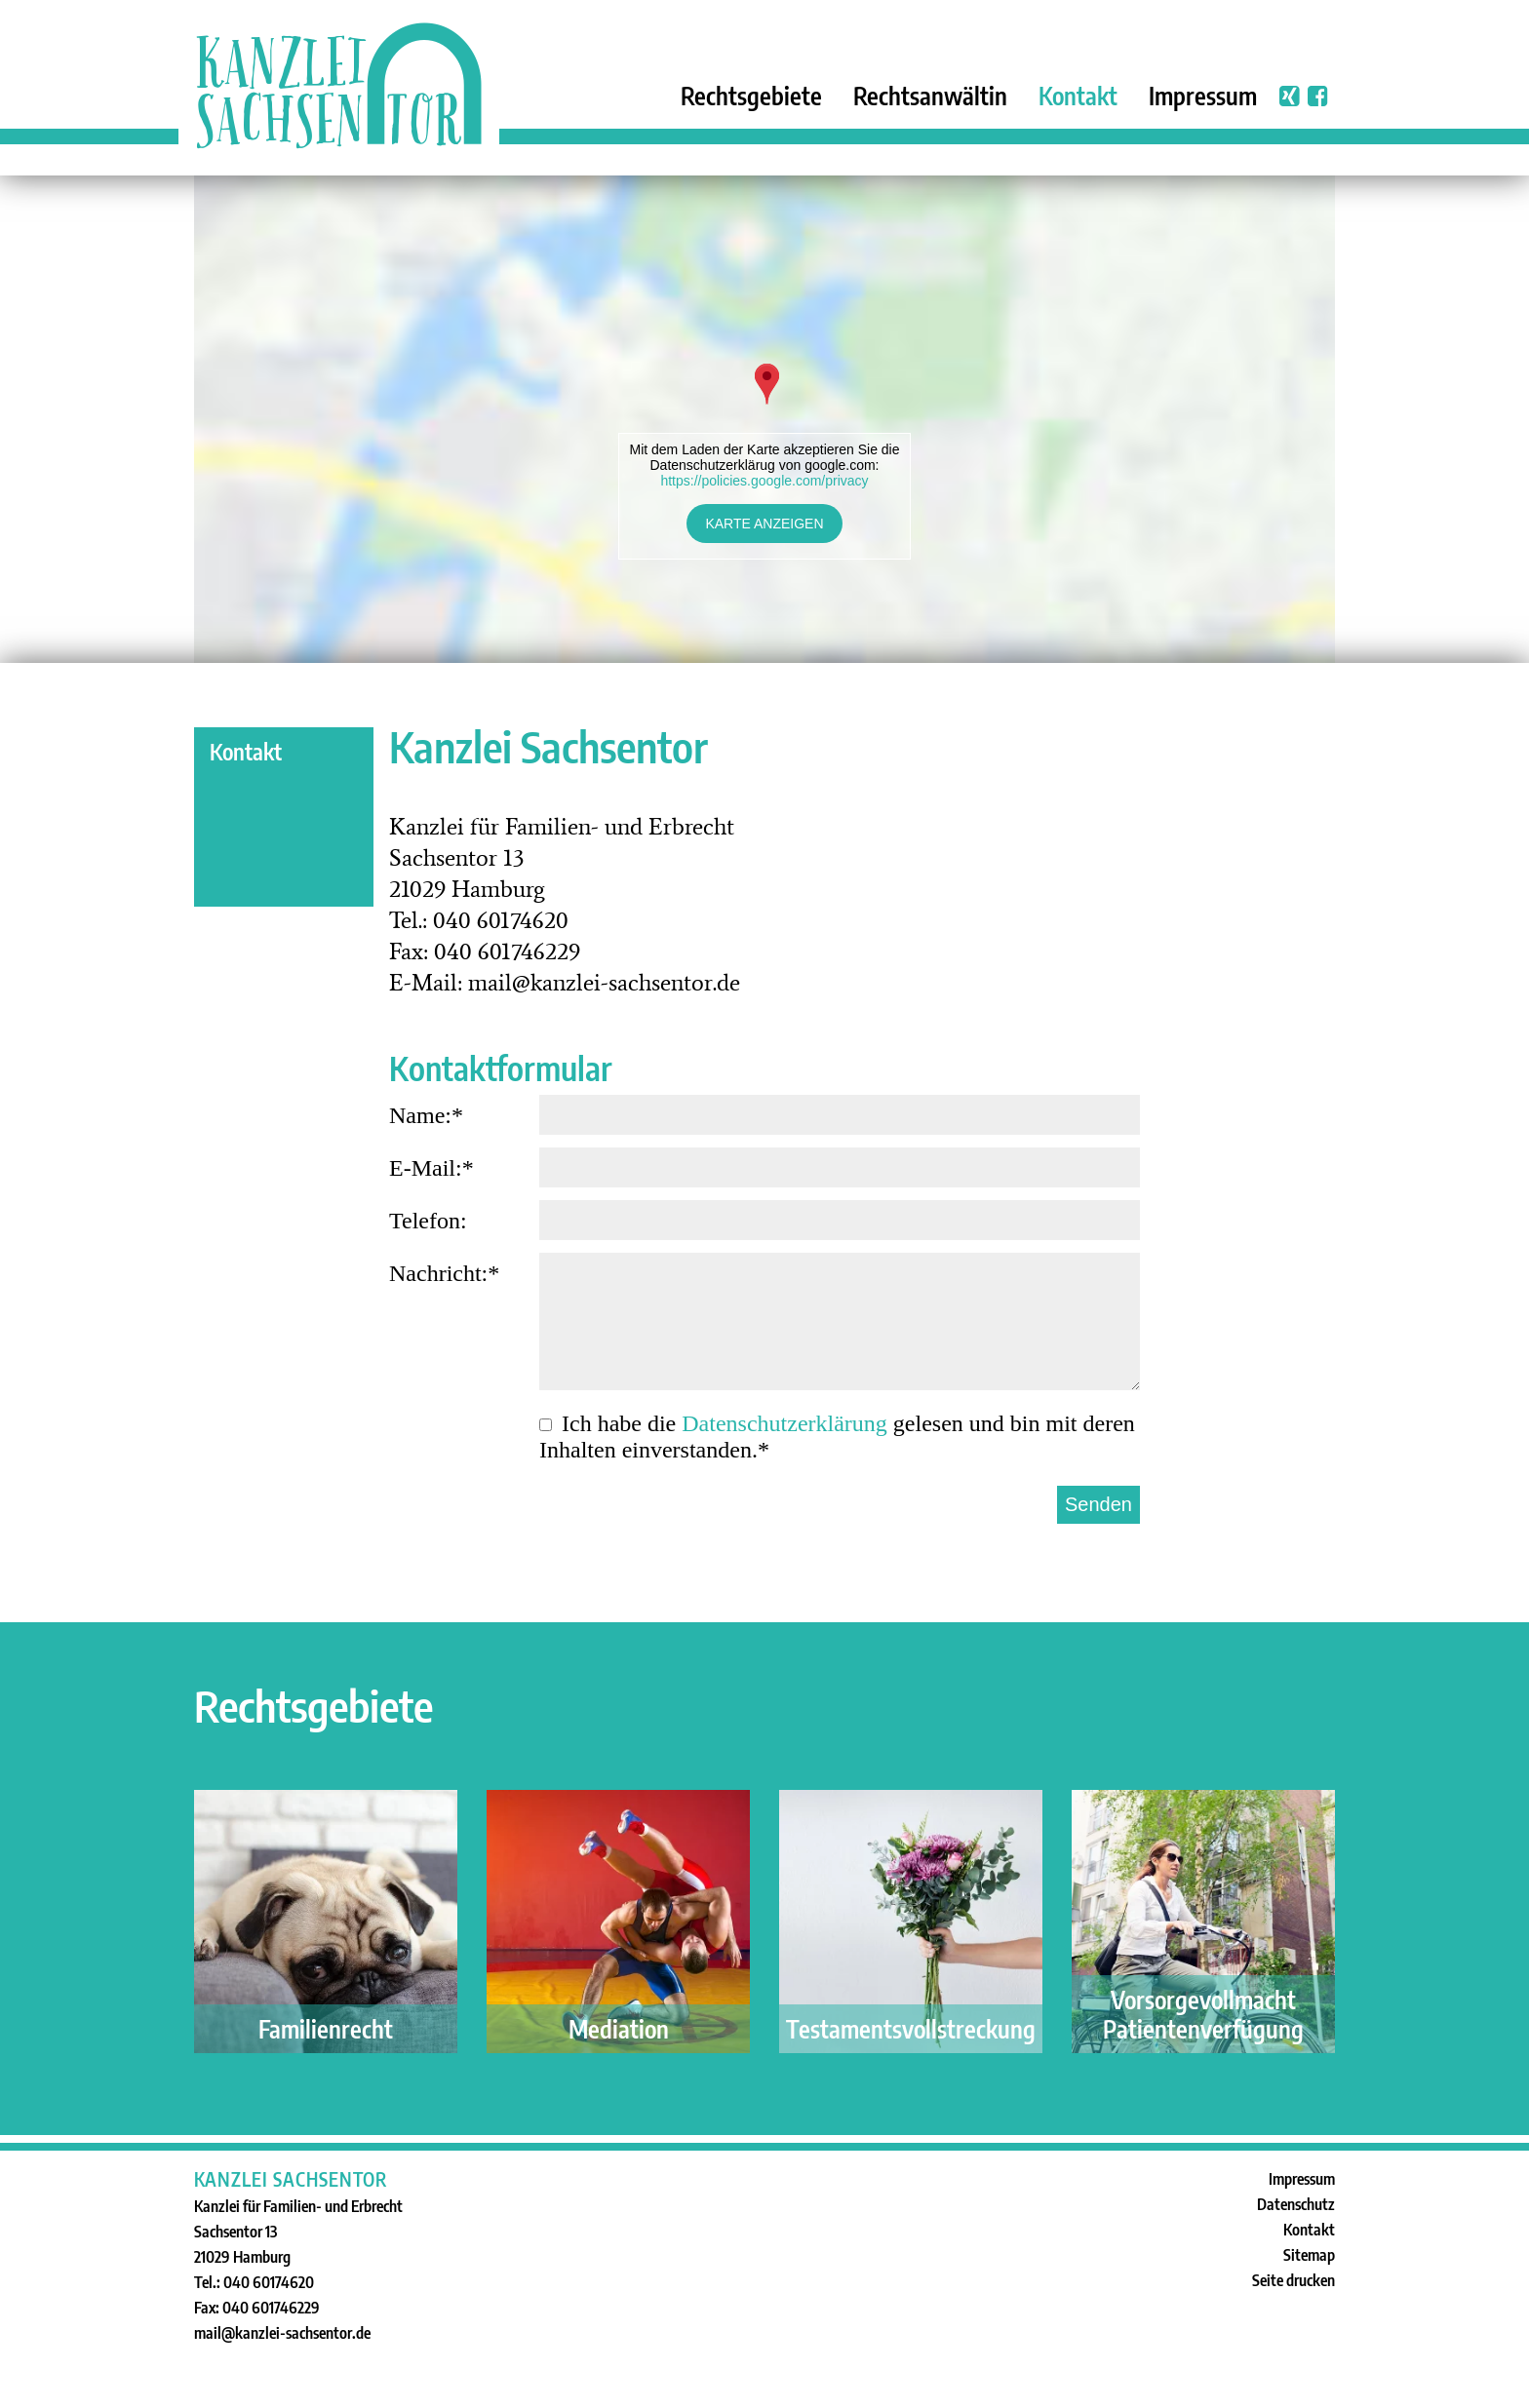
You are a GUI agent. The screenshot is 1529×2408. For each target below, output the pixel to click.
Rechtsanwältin (930, 95)
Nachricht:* (764, 1325)
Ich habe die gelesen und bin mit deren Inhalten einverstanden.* (837, 1436)
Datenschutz (1296, 2204)
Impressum (1203, 95)
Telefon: (764, 1224)
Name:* (764, 1119)
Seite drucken (1293, 2280)
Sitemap (1309, 2255)
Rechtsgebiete (751, 95)
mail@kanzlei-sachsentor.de (282, 2333)
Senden (1098, 1504)
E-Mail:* (764, 1171)
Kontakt (1078, 95)
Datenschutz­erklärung (784, 1423)
